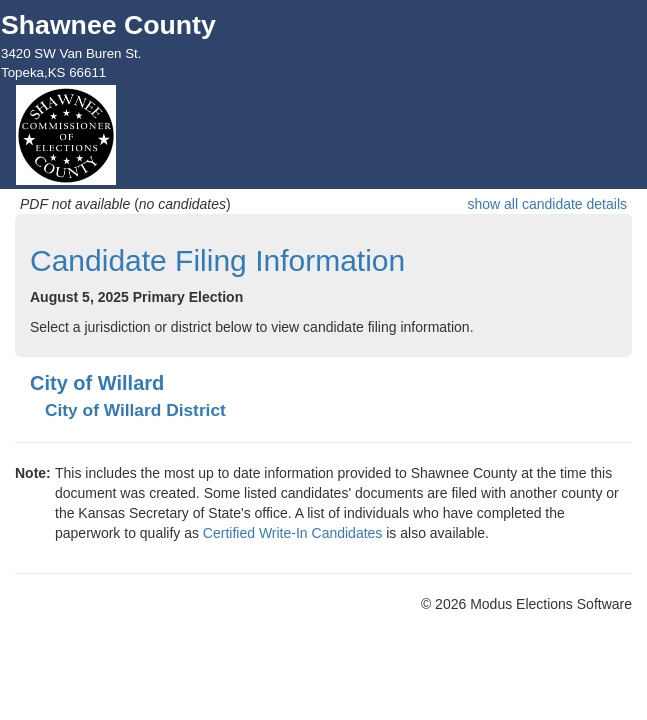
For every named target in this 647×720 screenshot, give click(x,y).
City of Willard (97, 383)
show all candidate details (547, 204)
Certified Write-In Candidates (292, 533)
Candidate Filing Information (217, 260)
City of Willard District (135, 410)
